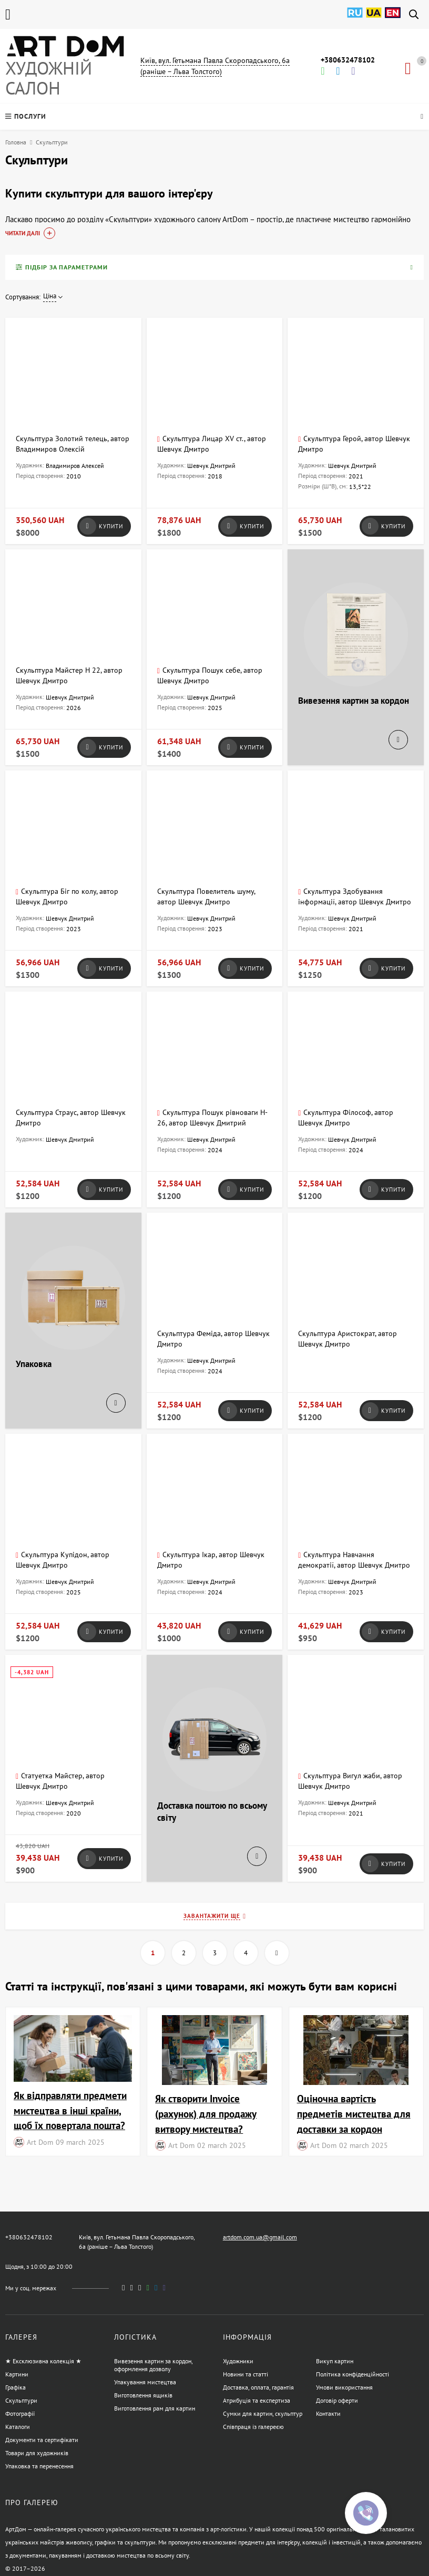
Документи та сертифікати (41, 2440)
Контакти (328, 2413)
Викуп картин (334, 2361)
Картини (16, 2374)
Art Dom (40, 2142)
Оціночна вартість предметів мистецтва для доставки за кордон (354, 2113)
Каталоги (17, 2427)
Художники (238, 2361)
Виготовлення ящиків (143, 2395)
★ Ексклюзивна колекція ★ (43, 2361)
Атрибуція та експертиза (256, 2400)
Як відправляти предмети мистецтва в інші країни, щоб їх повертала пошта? (70, 2110)
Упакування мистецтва (145, 2382)
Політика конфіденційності (352, 2374)
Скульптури (21, 2400)
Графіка (15, 2387)
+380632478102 (348, 60)
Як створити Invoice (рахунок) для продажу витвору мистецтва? (206, 2113)
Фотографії (20, 2413)
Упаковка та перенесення (39, 2466)
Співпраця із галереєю (253, 2427)
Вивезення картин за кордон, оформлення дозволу (153, 2365)
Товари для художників (36, 2453)
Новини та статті (245, 2374)
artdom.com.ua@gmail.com (260, 2237)
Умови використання (344, 2387)
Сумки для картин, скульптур (262, 2413)
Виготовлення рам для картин (154, 2408)
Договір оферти (337, 2400)
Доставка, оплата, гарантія (258, 2387)
